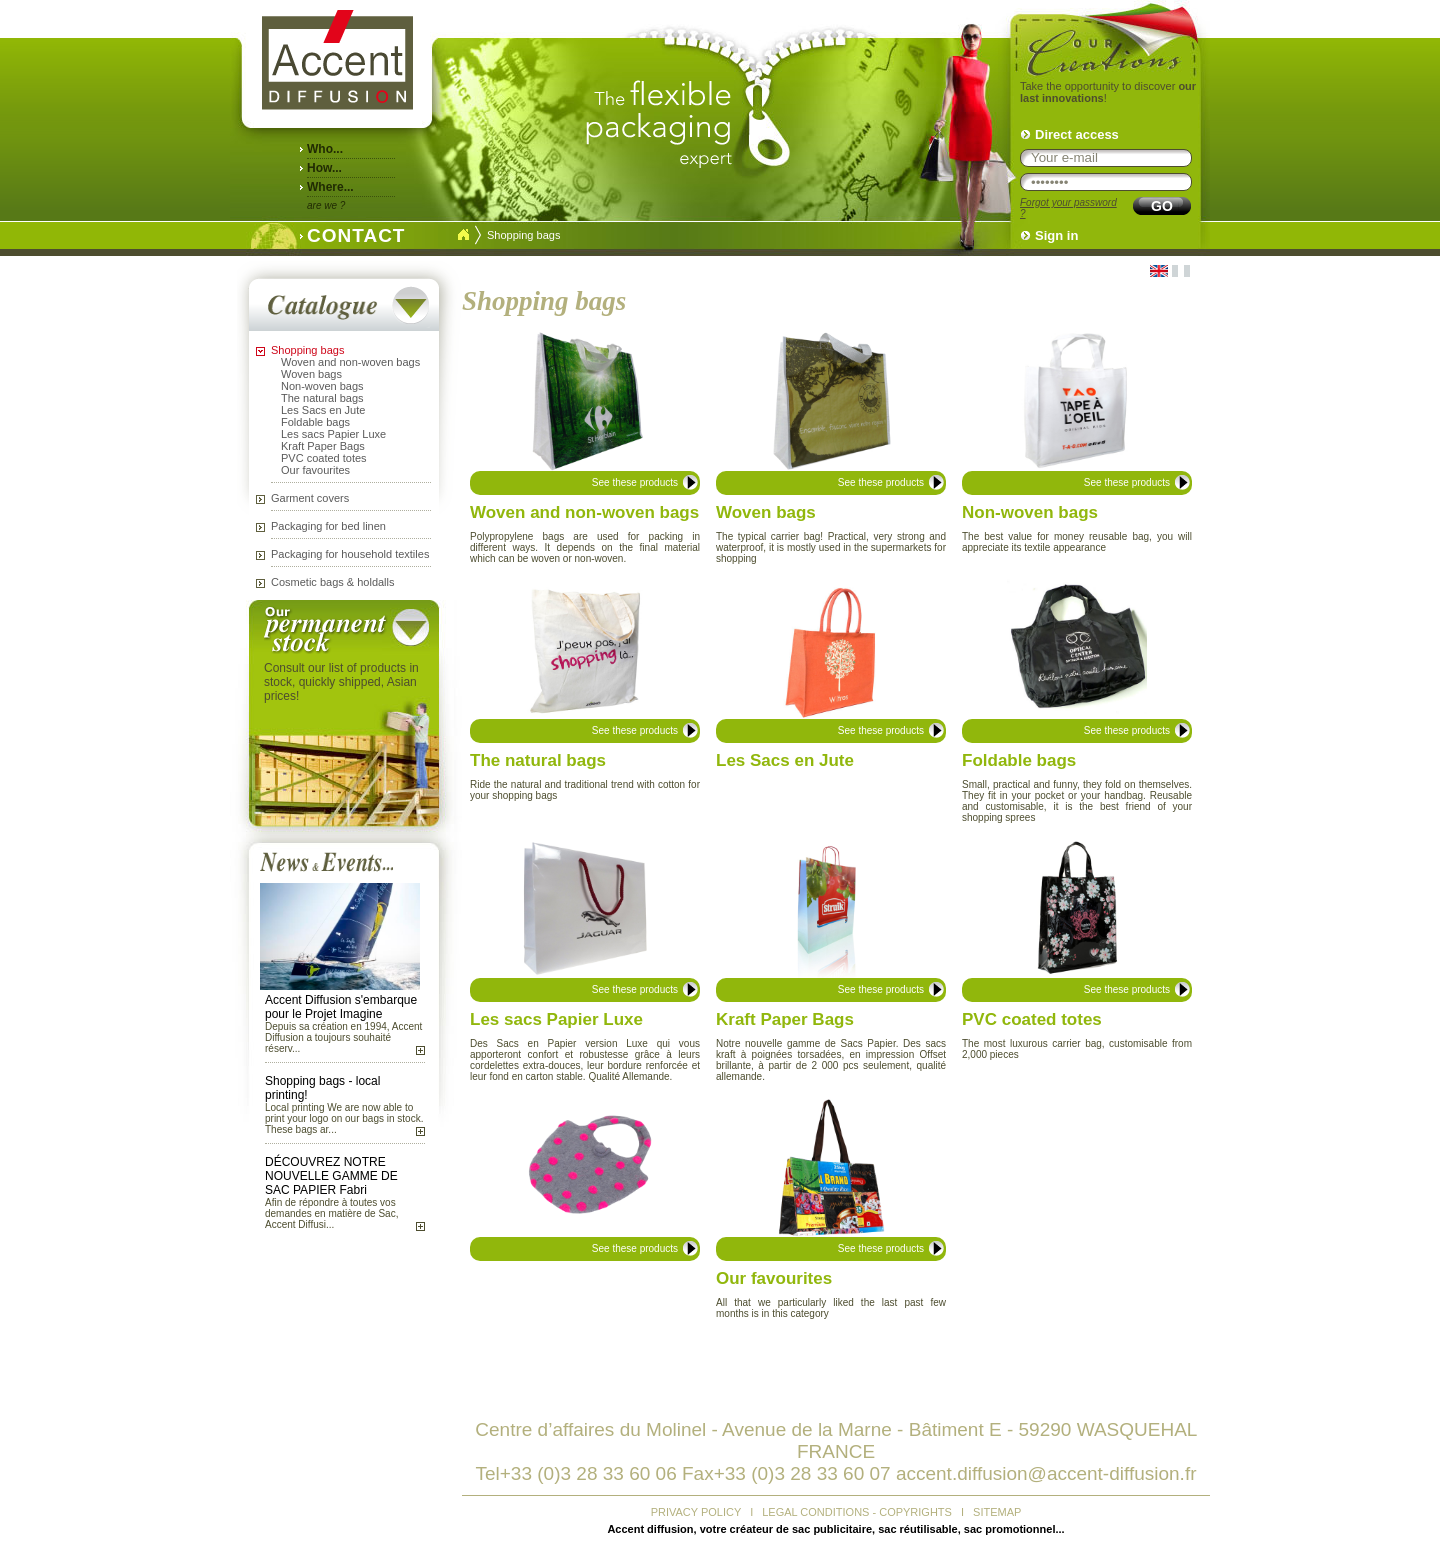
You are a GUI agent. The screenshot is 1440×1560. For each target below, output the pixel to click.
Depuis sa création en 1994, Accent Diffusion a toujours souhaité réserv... (343, 1037)
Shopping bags (307, 350)
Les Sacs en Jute (323, 410)
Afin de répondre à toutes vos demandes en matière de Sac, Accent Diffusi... (331, 1213)
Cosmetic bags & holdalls (333, 582)
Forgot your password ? (1068, 208)
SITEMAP (997, 1512)
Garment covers (310, 498)
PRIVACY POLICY (696, 1512)
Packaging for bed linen (328, 526)
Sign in (1056, 235)
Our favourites (315, 470)
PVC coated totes (324, 458)
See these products (635, 482)
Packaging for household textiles (350, 554)
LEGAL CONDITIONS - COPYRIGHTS (857, 1512)
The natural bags (322, 398)
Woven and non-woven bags (350, 362)
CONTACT (351, 233)
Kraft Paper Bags (323, 446)
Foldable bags (315, 422)
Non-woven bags (322, 386)
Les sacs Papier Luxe (333, 434)
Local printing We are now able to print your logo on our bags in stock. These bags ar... (344, 1118)
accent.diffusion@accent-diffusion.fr (1046, 1473)
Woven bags (311, 374)
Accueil (463, 235)
